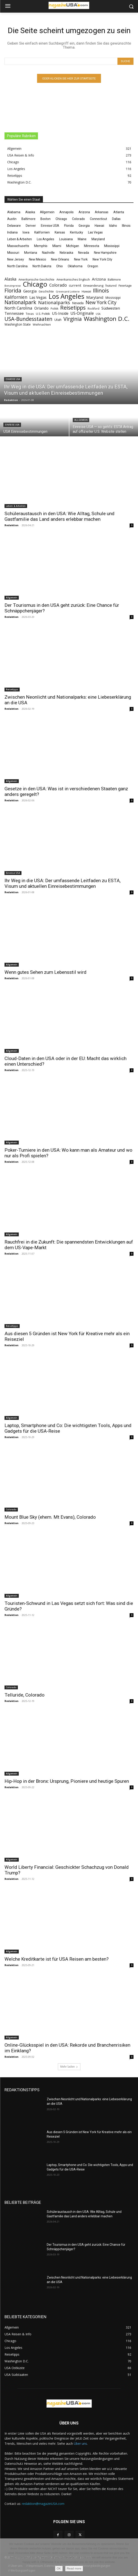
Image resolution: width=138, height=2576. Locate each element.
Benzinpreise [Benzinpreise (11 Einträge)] (13, 285)
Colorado (11, 1509)
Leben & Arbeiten (16, 505)
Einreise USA (13, 379)
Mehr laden (69, 2067)
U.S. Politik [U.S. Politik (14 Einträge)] (43, 314)
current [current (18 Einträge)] (75, 285)
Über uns (80, 2443)
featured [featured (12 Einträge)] (111, 286)
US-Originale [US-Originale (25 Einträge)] (82, 313)
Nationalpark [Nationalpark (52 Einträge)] (20, 302)
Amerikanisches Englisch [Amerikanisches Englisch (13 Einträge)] (73, 279)
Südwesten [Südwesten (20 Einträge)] (110, 308)
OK (59, 2568)
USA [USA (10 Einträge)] (98, 313)
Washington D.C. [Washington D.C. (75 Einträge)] (106, 318)
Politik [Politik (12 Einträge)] (54, 308)
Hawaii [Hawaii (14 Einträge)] (86, 291)
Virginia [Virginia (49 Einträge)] (72, 319)
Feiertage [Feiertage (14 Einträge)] (125, 285)
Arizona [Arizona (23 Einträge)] (99, 279)
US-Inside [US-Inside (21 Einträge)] (60, 313)
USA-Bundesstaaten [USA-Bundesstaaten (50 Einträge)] (28, 319)
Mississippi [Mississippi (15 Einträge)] (113, 297)
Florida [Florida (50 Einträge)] (13, 290)
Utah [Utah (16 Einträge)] (57, 319)
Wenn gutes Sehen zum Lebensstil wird (46, 972)
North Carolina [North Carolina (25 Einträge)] (18, 308)
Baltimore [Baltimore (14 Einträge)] (114, 279)
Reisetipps (12, 689)
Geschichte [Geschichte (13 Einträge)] (46, 291)
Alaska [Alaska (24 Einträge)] (10, 279)
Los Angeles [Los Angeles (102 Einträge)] (66, 296)
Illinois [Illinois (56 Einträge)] (101, 290)
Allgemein (81, 420)
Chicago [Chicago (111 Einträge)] (35, 284)
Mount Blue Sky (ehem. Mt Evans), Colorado (50, 1517)
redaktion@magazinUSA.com (43, 2503)
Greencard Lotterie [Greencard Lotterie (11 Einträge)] (68, 291)
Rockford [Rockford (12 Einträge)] (93, 308)
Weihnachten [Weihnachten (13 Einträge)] (42, 324)
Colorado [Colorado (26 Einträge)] (58, 285)
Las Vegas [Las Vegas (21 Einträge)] (38, 297)
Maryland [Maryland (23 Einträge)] (94, 297)
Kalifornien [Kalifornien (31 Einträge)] (16, 297)
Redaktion (12, 525)
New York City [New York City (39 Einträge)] (101, 302)
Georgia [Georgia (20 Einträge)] (30, 291)
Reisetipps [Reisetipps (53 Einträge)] (73, 307)
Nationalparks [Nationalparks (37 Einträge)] (54, 302)
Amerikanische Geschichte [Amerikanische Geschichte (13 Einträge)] (36, 279)
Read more (74, 2568)
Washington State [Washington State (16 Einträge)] (18, 324)
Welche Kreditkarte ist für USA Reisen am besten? (57, 1959)
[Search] (125, 61)
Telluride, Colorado (24, 1695)
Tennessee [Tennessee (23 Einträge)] (14, 313)
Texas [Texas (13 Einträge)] (30, 314)
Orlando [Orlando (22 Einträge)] (41, 308)
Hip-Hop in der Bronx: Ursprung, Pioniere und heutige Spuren (67, 1781)
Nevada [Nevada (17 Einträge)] (78, 303)
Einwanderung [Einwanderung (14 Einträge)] (93, 285)
